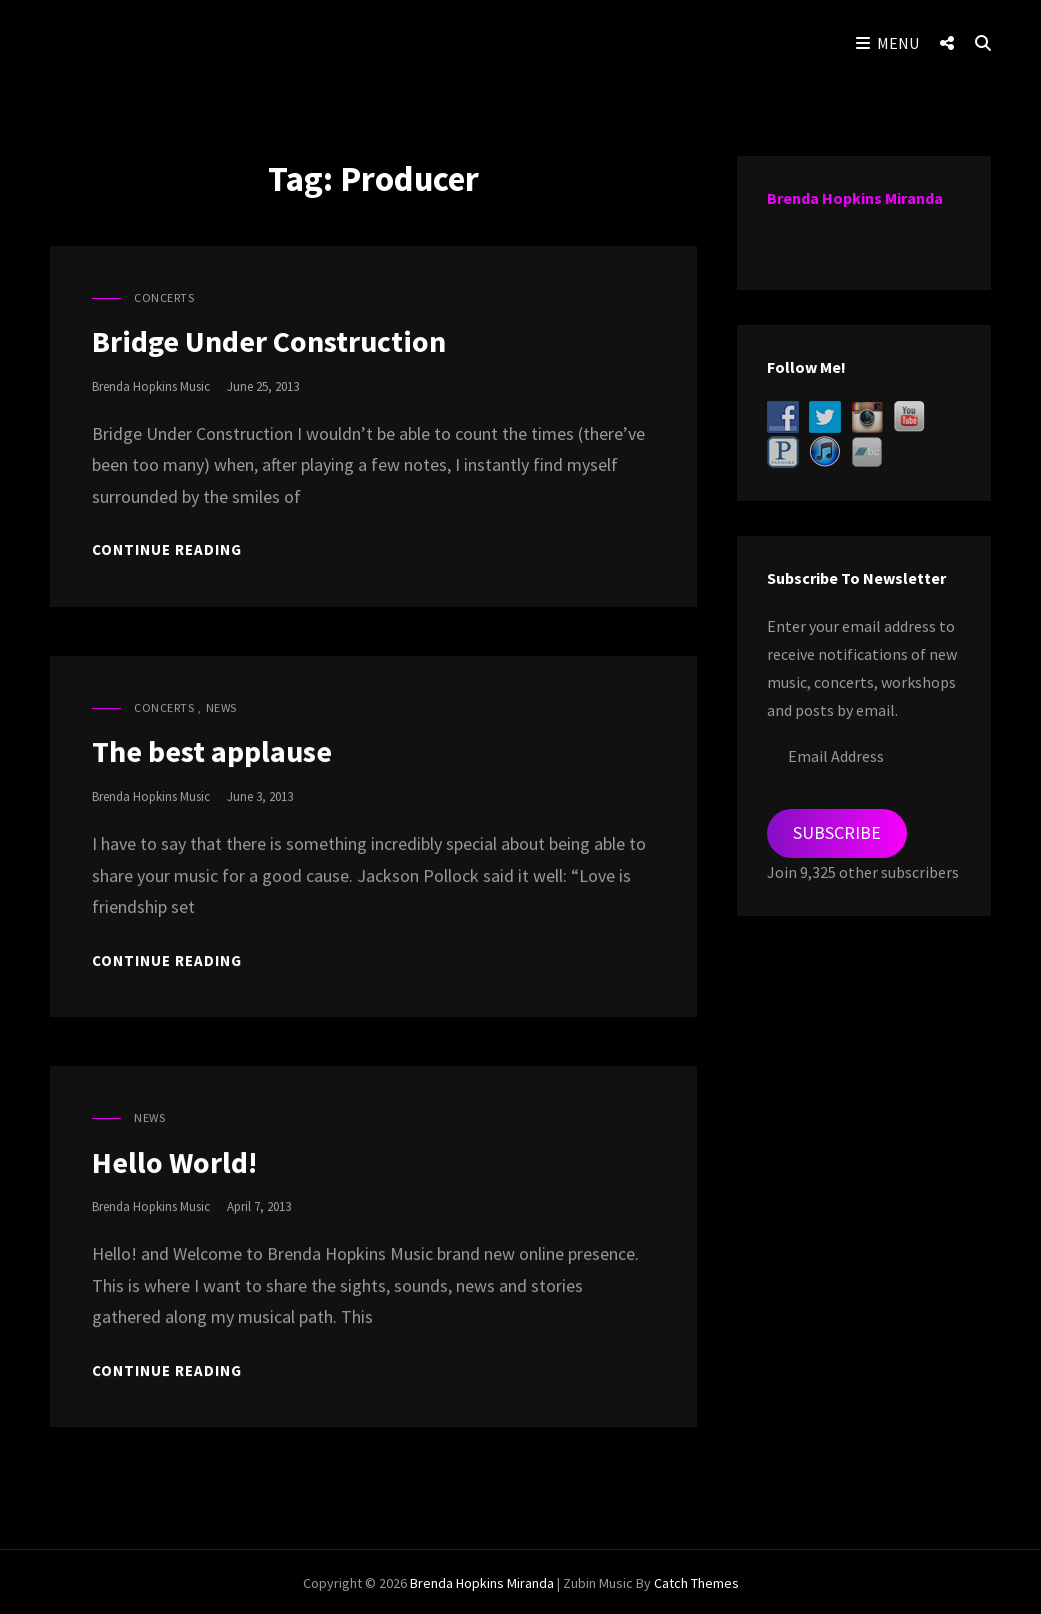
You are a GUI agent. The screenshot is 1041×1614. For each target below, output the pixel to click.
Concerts (164, 297)
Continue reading (167, 549)
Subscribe (837, 832)
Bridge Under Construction (269, 341)
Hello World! (174, 1162)
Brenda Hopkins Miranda (855, 198)
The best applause (212, 751)
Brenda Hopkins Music (151, 386)
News (221, 707)
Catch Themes (696, 1580)
